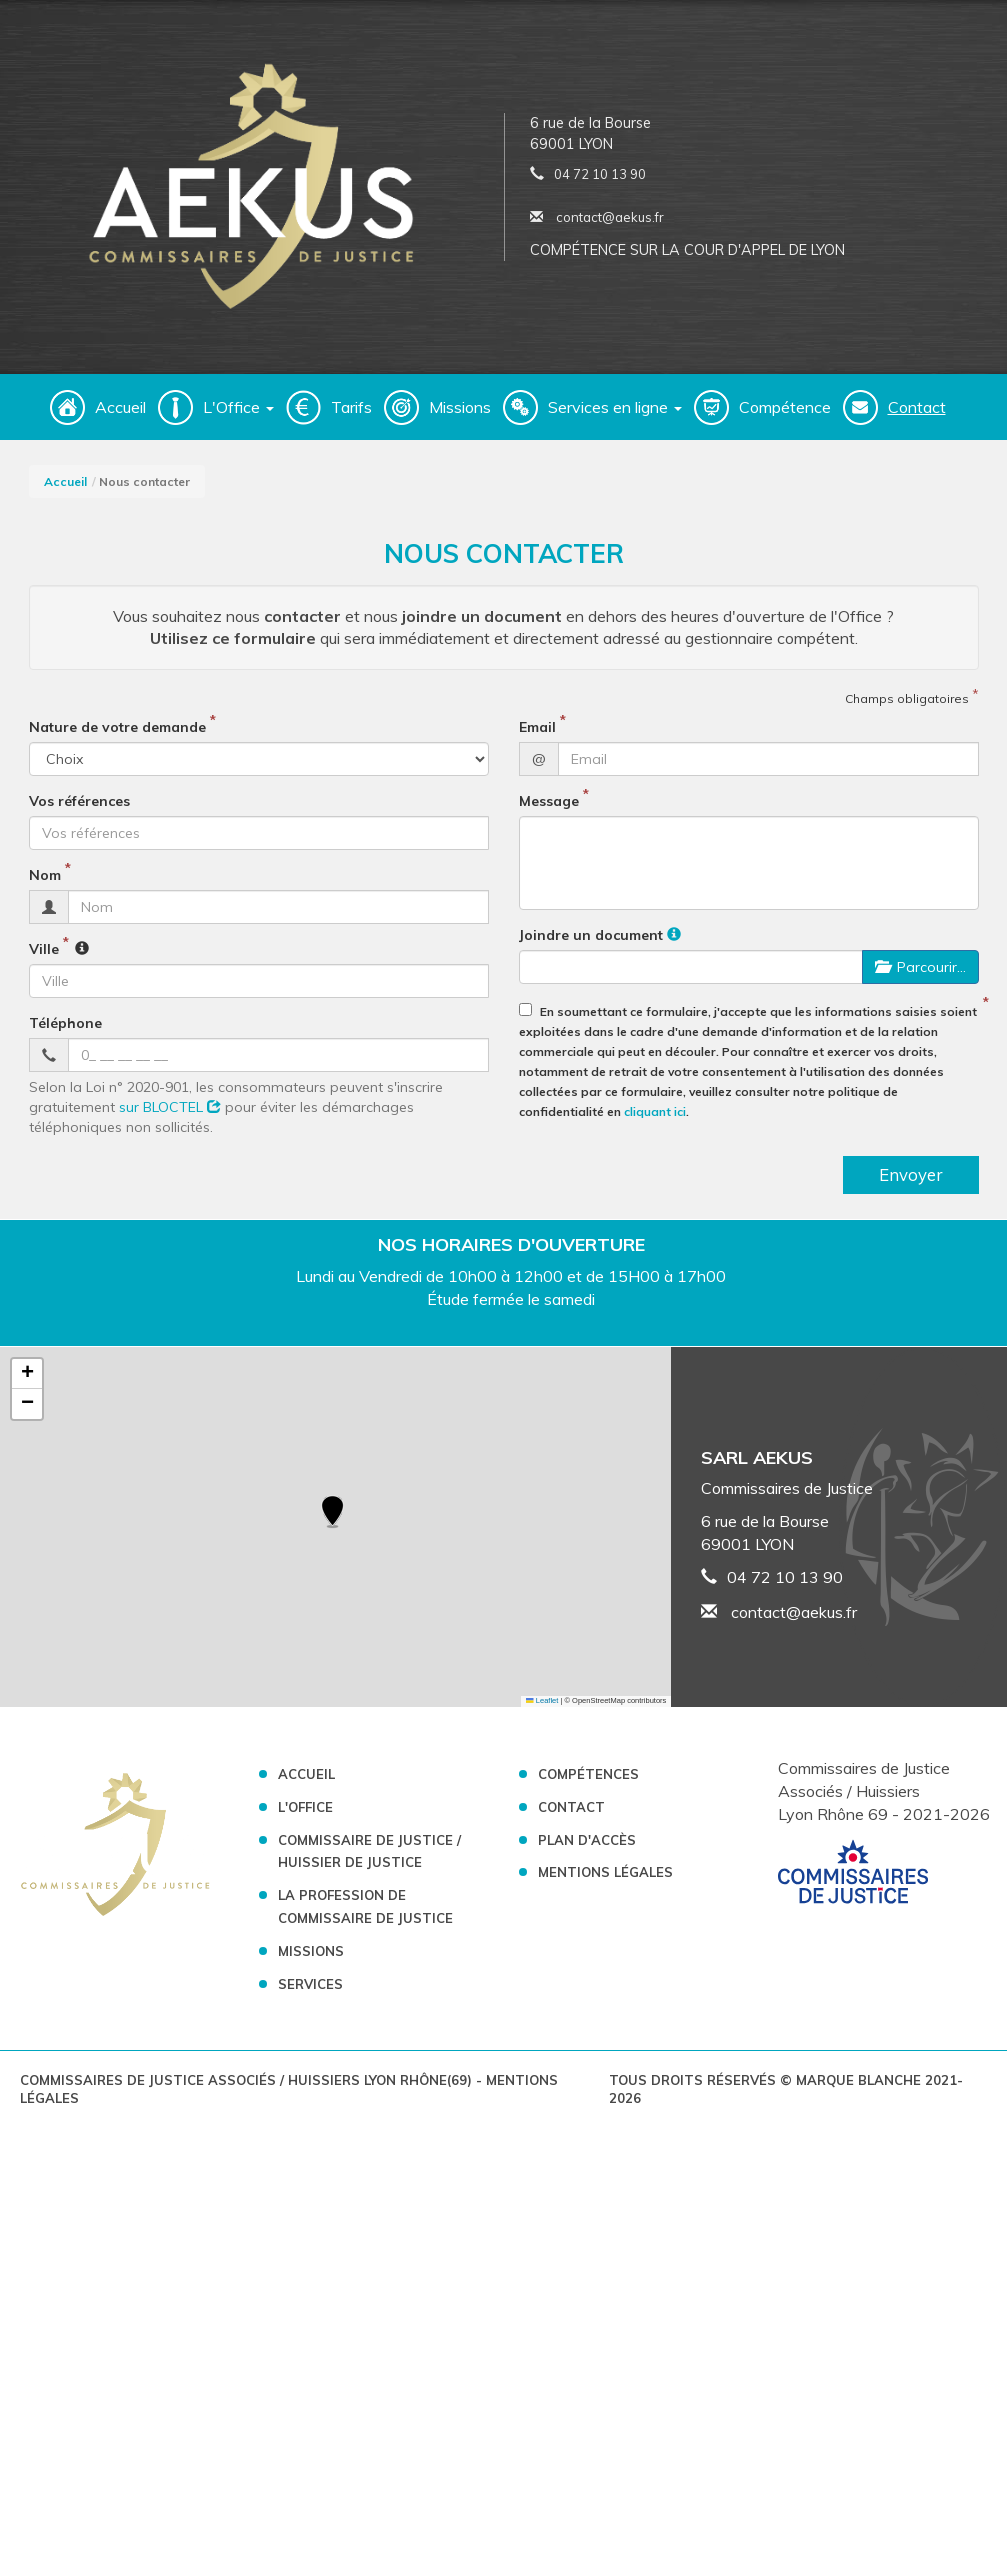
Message (549, 807)
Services (310, 1990)
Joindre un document (591, 941)
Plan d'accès (587, 1845)
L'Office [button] (238, 413)
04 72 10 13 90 (600, 177)
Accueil (120, 413)
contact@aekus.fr (597, 220)
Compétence (785, 413)
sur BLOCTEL (170, 1113)
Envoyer (911, 1180)
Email (537, 733)
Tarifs (351, 413)
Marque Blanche (858, 2086)
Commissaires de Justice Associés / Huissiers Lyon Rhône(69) (248, 2086)
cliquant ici (655, 1117)
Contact (917, 413)
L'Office (305, 1812)
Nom (45, 881)
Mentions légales (605, 1878)
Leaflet (542, 1706)
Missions (460, 413)
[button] (332, 1519)
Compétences (588, 1780)
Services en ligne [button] (615, 413)
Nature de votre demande (117, 733)
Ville (44, 955)
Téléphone (65, 1029)
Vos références (79, 807)
